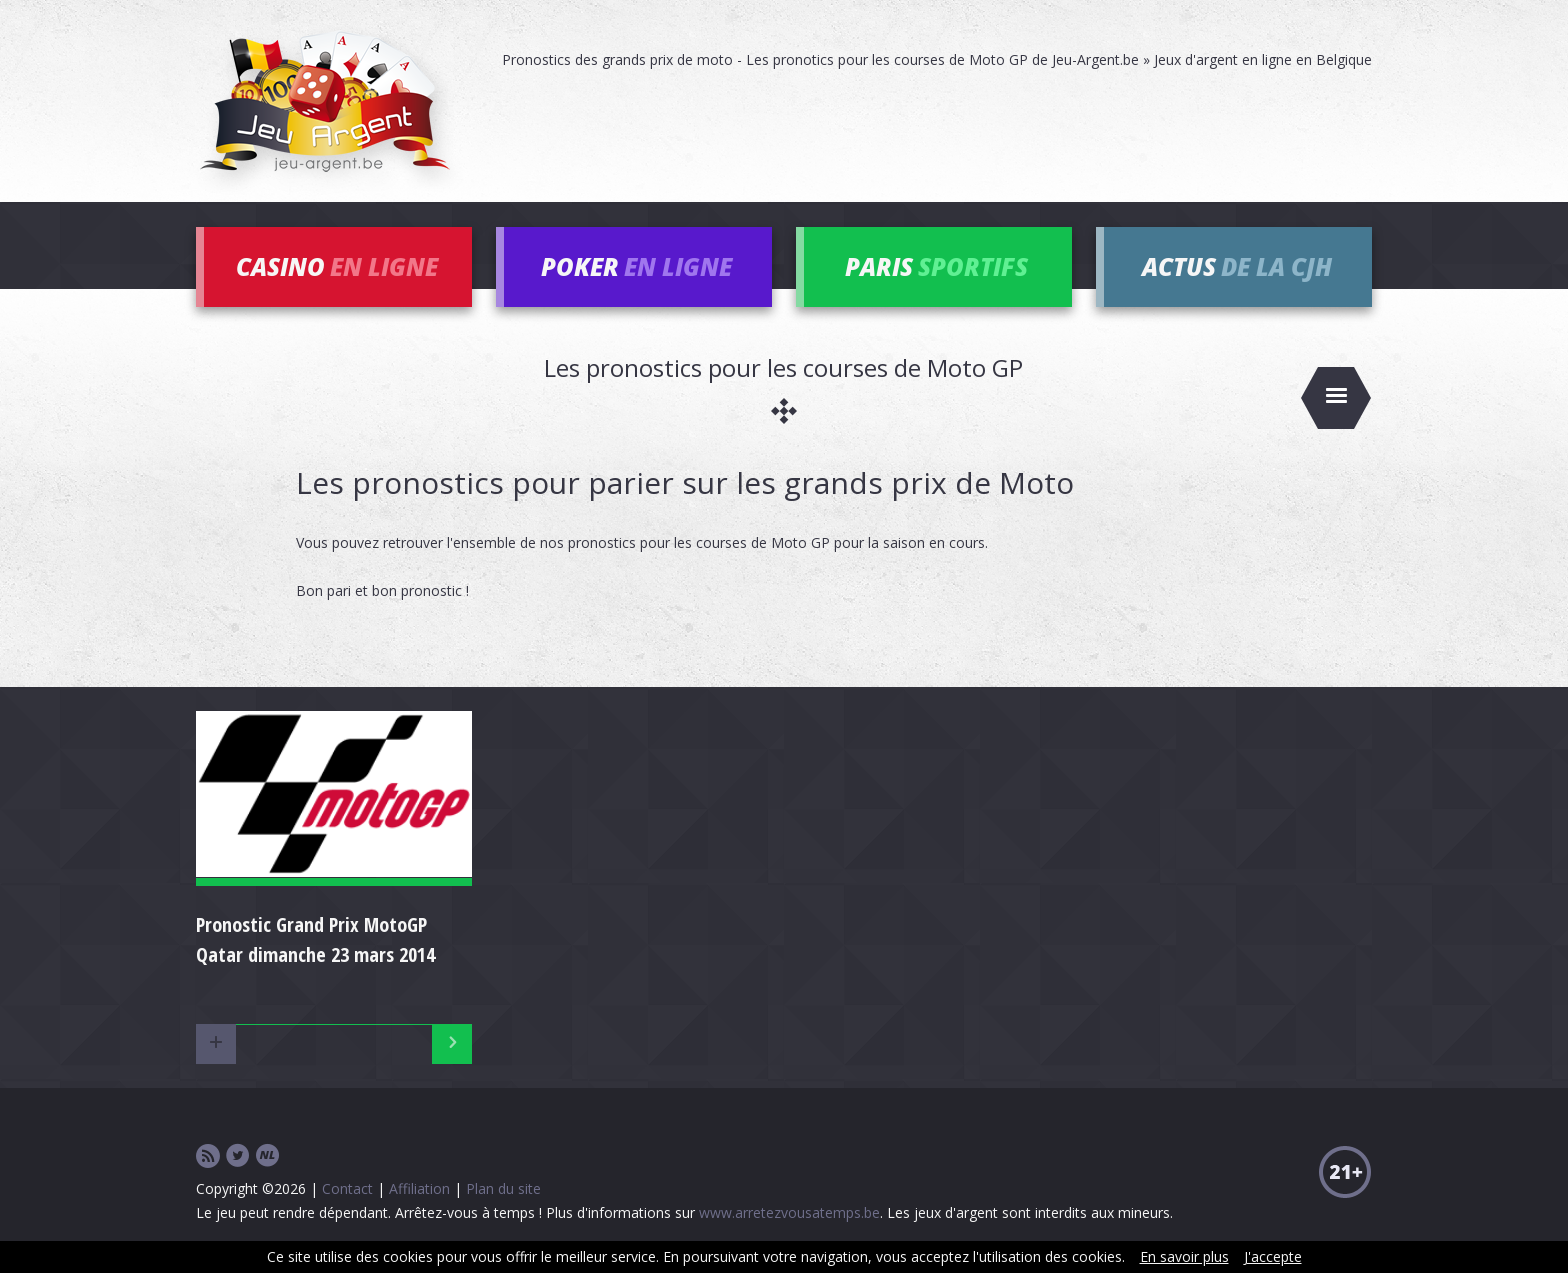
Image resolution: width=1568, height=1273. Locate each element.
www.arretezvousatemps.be (789, 1212)
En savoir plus (1184, 1256)
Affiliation (419, 1188)
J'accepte (1273, 1256)
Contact (347, 1188)
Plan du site (503, 1188)
